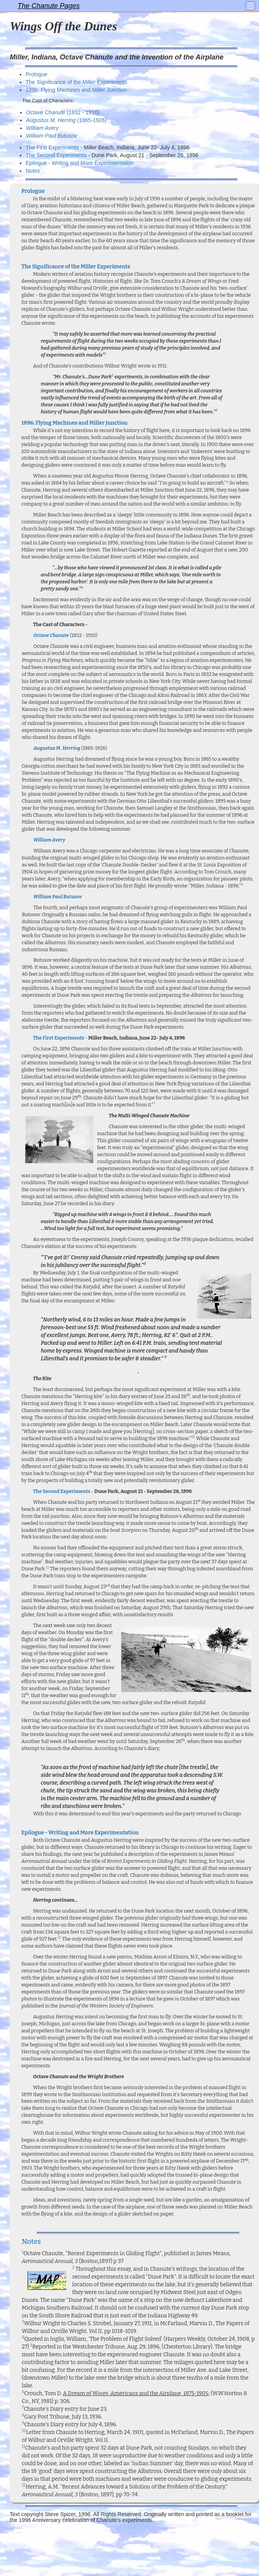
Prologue (36, 74)
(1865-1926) (66, 120)
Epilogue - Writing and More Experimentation (80, 163)
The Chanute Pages (48, 6)
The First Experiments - (54, 147)
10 (193, 1437)
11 (47, 1567)
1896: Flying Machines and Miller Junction (76, 90)
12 (59, 1937)
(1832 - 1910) (62, 112)
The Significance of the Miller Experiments (76, 82)
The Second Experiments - (59, 155)
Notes (33, 171)
